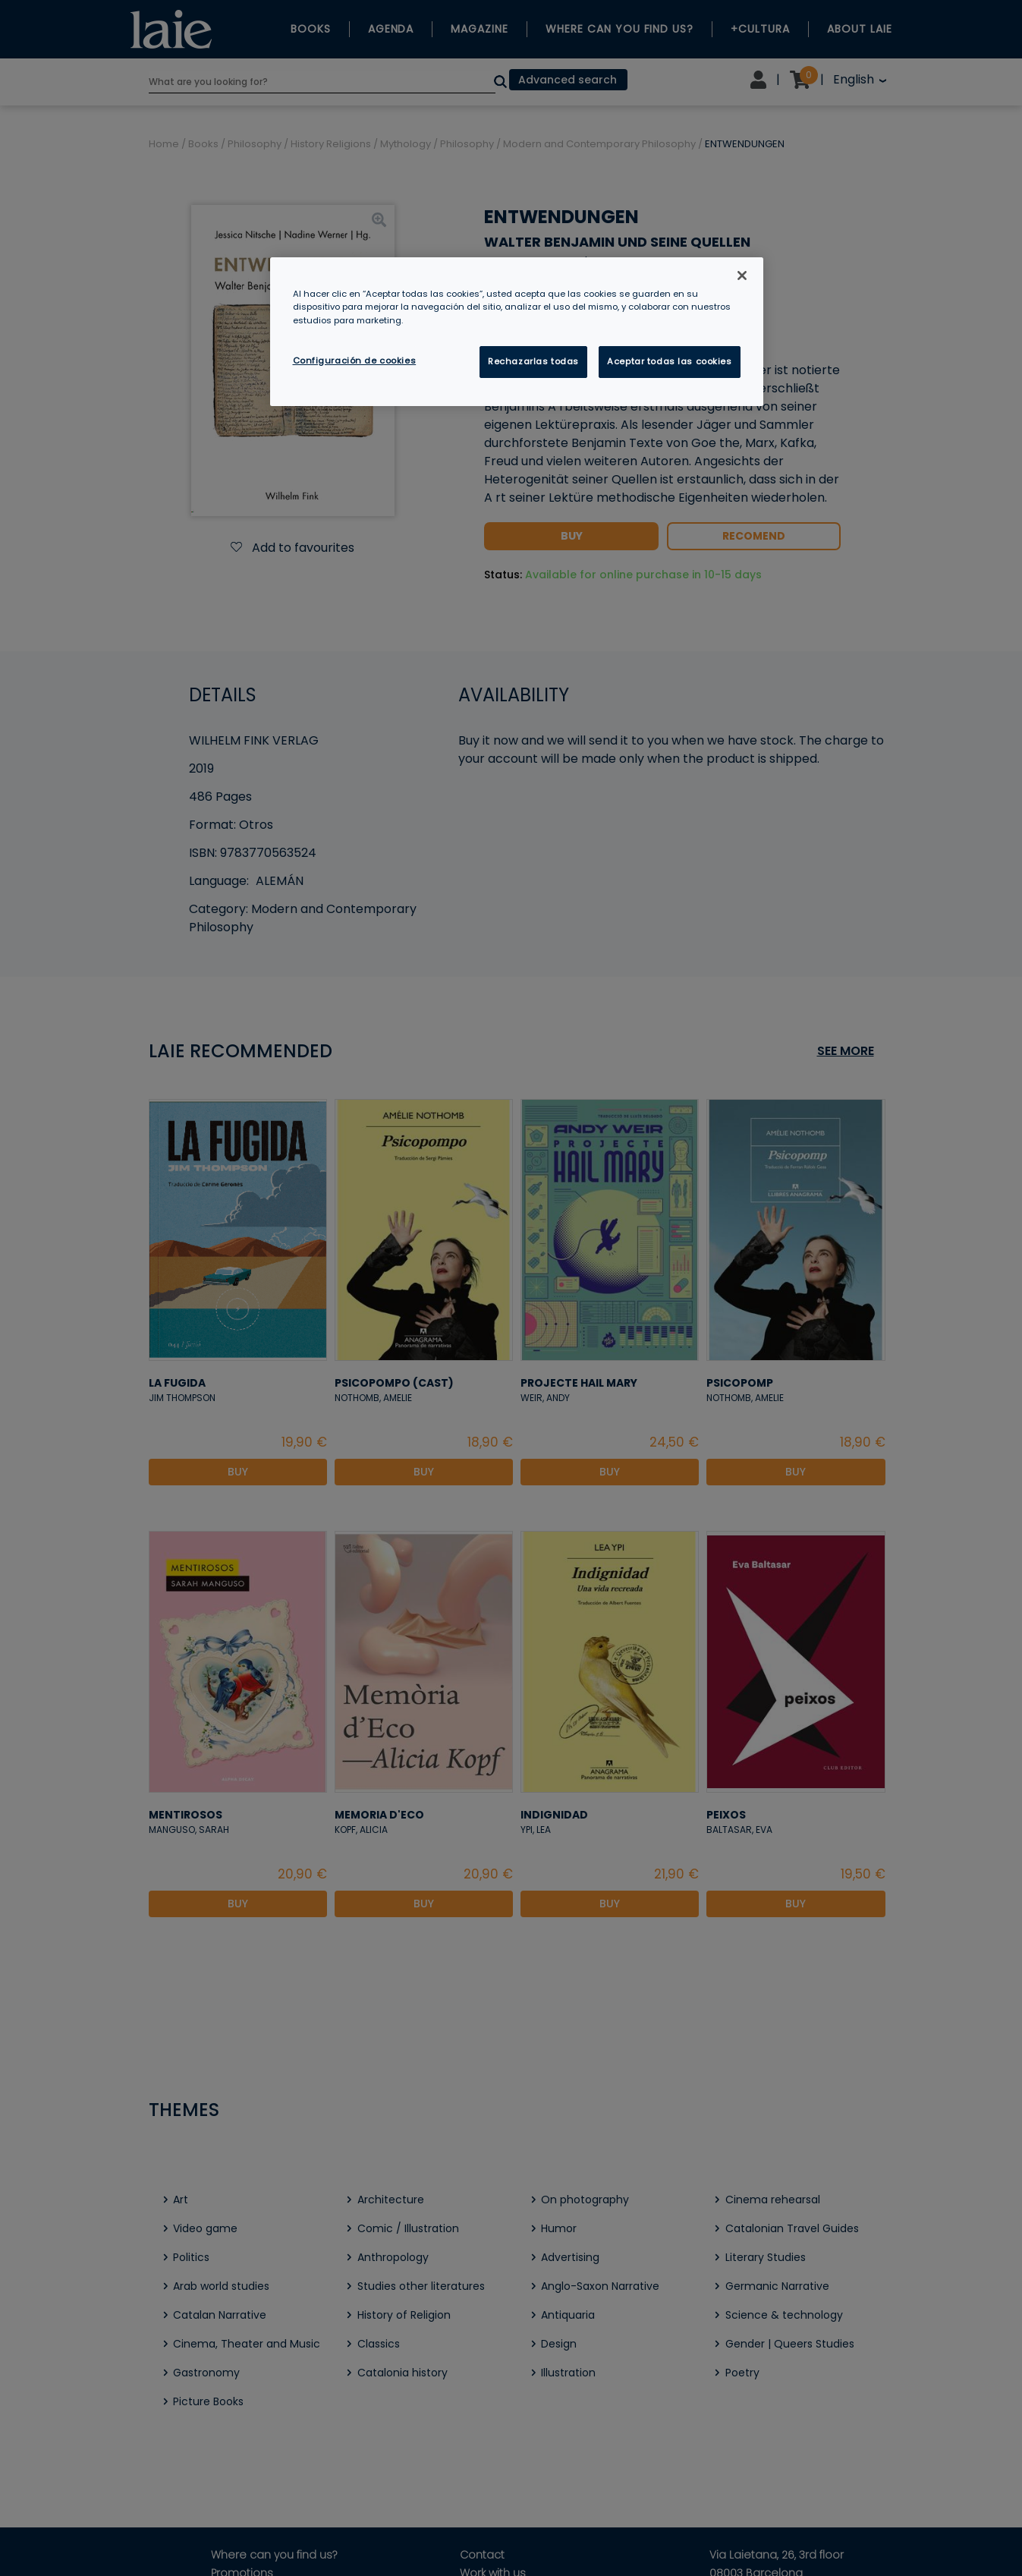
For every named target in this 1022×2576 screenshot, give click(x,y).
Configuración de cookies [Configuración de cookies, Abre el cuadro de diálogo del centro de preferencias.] (355, 360)
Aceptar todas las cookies (669, 361)
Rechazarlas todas (533, 361)
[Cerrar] (742, 275)
